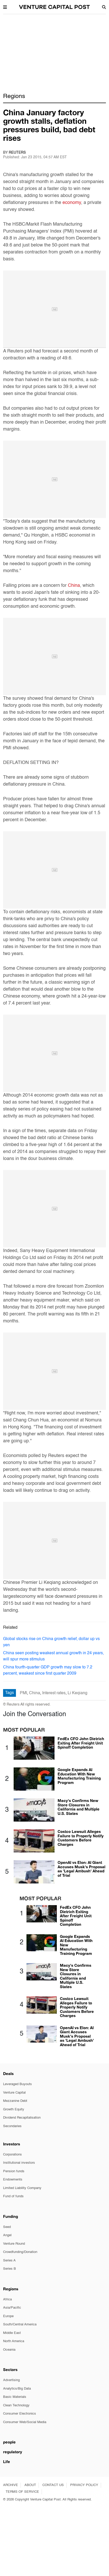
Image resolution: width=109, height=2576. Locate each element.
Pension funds (13, 2171)
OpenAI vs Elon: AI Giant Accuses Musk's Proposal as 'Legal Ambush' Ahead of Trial (81, 1869)
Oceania (9, 2349)
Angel (7, 2235)
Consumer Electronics (19, 2413)
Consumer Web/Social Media (24, 2422)
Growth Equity (13, 2109)
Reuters (17, 152)
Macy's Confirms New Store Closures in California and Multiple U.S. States (78, 1807)
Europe (8, 2316)
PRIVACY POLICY (84, 2485)
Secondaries (12, 2126)
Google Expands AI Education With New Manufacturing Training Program (79, 1776)
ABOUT (30, 2485)
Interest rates (54, 1693)
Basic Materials (14, 2397)
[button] (5, 7)
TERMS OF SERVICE (22, 2491)
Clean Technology (16, 2405)
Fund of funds (13, 2196)
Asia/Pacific (12, 2307)
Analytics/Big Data (17, 2388)
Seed (7, 2227)
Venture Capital (14, 2092)
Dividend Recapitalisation (22, 2117)
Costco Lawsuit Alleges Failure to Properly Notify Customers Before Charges (81, 1838)
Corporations (12, 2154)
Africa (7, 2299)
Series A (9, 2260)
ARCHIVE (10, 2485)
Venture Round (14, 2243)
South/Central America (20, 2324)
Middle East (12, 2333)
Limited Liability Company (22, 2188)
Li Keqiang (77, 1693)
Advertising (11, 2380)
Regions (14, 96)
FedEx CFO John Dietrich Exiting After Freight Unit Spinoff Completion (81, 1742)
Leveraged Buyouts (17, 2084)
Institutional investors (19, 2163)
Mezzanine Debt (15, 2101)
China (74, 585)
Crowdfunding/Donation (20, 2252)
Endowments (12, 2179)
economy (71, 202)
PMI (23, 1693)
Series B (9, 2268)
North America (13, 2341)
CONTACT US (53, 2485)
